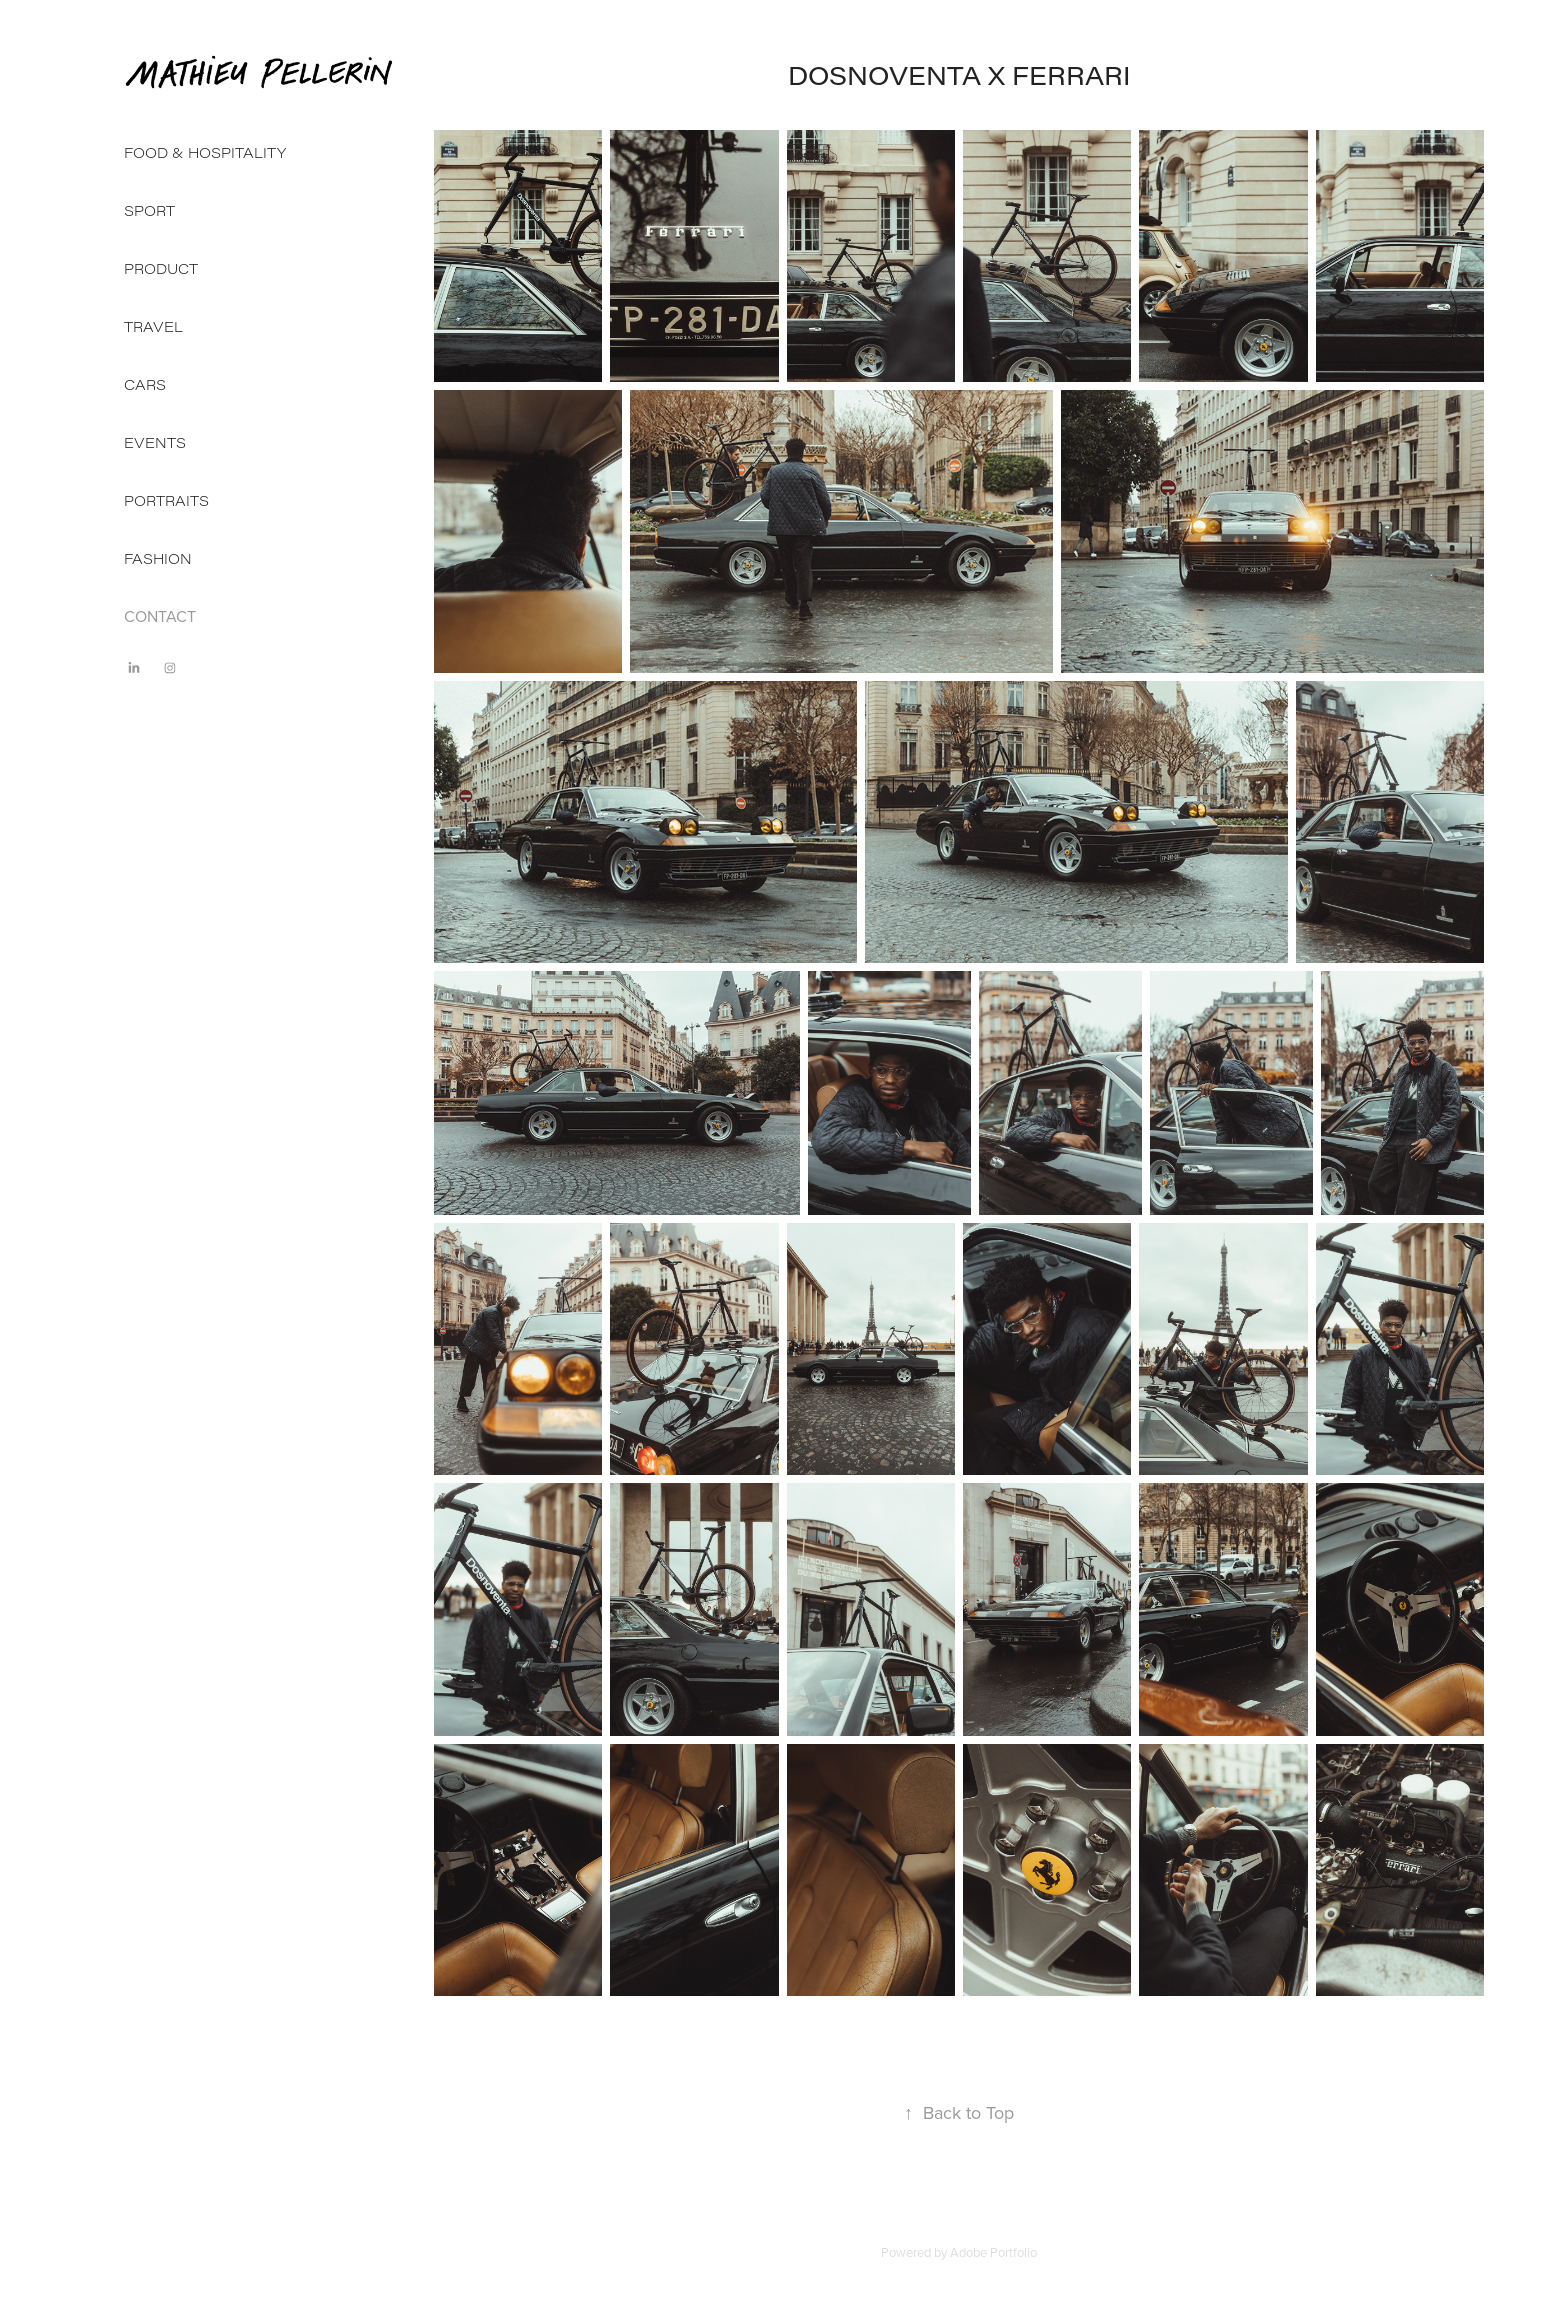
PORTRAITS (166, 500)
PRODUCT (161, 268)
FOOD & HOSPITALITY (205, 152)
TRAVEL (153, 326)
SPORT (149, 210)
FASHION (158, 558)
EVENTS (155, 442)
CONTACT (160, 616)
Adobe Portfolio (993, 2252)
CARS (145, 384)
